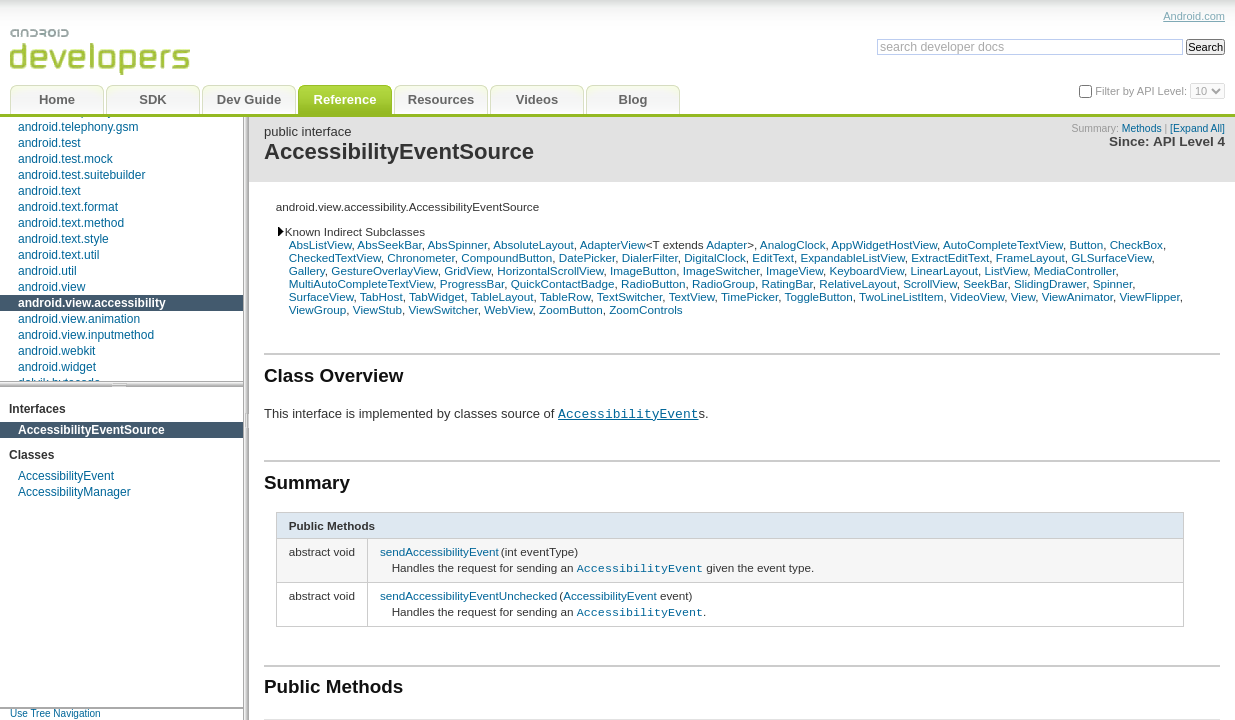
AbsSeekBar (389, 244)
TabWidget (436, 296)
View (1023, 296)
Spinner (1113, 283)
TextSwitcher (630, 296)
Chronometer (421, 257)
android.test (49, 143)
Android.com (1194, 16)
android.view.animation (79, 319)
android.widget (57, 367)
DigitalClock (715, 257)
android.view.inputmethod (86, 335)
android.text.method (71, 223)
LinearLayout (944, 270)
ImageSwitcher (721, 270)
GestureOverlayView (384, 270)
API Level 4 (1189, 141)
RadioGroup (723, 283)
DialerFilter (650, 257)
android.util (47, 271)
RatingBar (786, 283)
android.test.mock (65, 159)
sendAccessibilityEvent (439, 551)
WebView (508, 309)
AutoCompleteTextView (1003, 244)
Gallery (307, 270)
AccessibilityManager (74, 492)
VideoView (977, 296)
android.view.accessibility (92, 303)
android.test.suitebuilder (81, 175)
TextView (692, 296)
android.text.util (58, 255)
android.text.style (63, 239)
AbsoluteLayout (533, 244)
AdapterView (613, 244)
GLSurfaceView (1111, 257)
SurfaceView (321, 296)
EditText (773, 257)
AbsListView (320, 244)
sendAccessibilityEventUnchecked (468, 593)
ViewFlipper (1149, 296)
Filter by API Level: (1142, 91)
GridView (467, 270)
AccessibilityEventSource (91, 430)
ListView (1006, 270)
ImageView (794, 270)
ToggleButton (819, 296)
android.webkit (56, 351)
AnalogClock (793, 244)
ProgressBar (472, 283)
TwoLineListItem (901, 296)
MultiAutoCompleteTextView (361, 283)
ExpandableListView (852, 257)
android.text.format (68, 207)
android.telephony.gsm (78, 127)
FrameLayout (1030, 257)
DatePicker (587, 257)
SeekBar (985, 283)
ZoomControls (645, 309)
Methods (1142, 128)
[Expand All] (1197, 128)
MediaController (1075, 270)
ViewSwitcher (442, 309)
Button (1086, 244)
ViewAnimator (1077, 296)
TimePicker (749, 296)
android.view (51, 287)
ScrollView (930, 283)
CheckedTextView (335, 257)
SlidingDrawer (1050, 283)
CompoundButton (506, 257)
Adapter (726, 244)
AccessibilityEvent (66, 476)
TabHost (381, 296)
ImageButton (643, 270)
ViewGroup (318, 309)
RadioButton (653, 283)
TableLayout (501, 296)
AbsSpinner (458, 244)
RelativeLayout (857, 283)
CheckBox (1136, 244)
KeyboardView (866, 270)
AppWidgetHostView (884, 244)
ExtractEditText (950, 257)
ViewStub (377, 309)
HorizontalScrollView (550, 270)
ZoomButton (571, 309)
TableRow (565, 296)
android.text (49, 191)
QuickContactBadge (563, 283)
